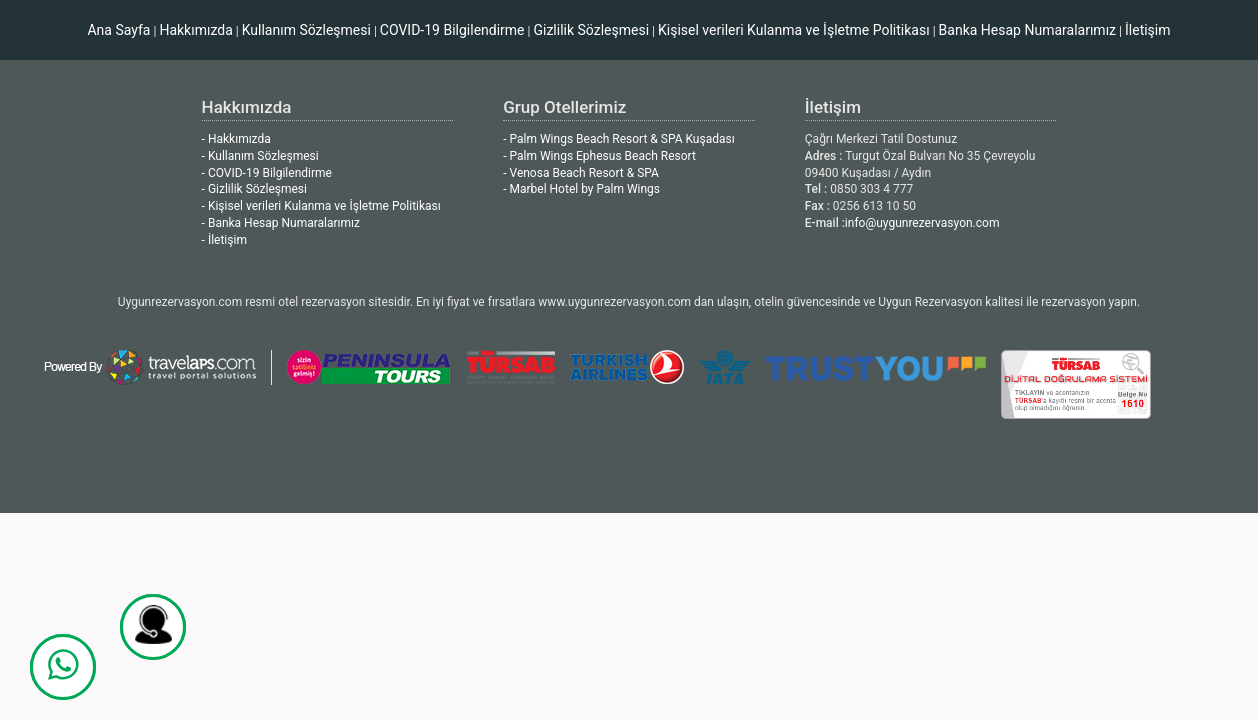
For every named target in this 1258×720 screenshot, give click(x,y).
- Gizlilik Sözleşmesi (254, 189)
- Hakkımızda (236, 139)
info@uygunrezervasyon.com (922, 223)
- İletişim (224, 240)
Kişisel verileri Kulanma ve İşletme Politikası (794, 30)
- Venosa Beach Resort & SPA (581, 173)
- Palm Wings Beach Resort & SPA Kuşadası (618, 139)
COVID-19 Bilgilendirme (452, 30)
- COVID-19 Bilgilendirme (267, 173)
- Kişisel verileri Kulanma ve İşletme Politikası (321, 206)
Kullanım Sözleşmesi (306, 30)
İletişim (1148, 30)
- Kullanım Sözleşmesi (260, 156)
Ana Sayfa (118, 30)
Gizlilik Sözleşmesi (591, 30)
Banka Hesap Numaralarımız (1027, 30)
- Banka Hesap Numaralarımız (281, 223)
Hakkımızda (195, 30)
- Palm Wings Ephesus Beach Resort (599, 156)
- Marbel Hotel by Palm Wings (581, 189)
